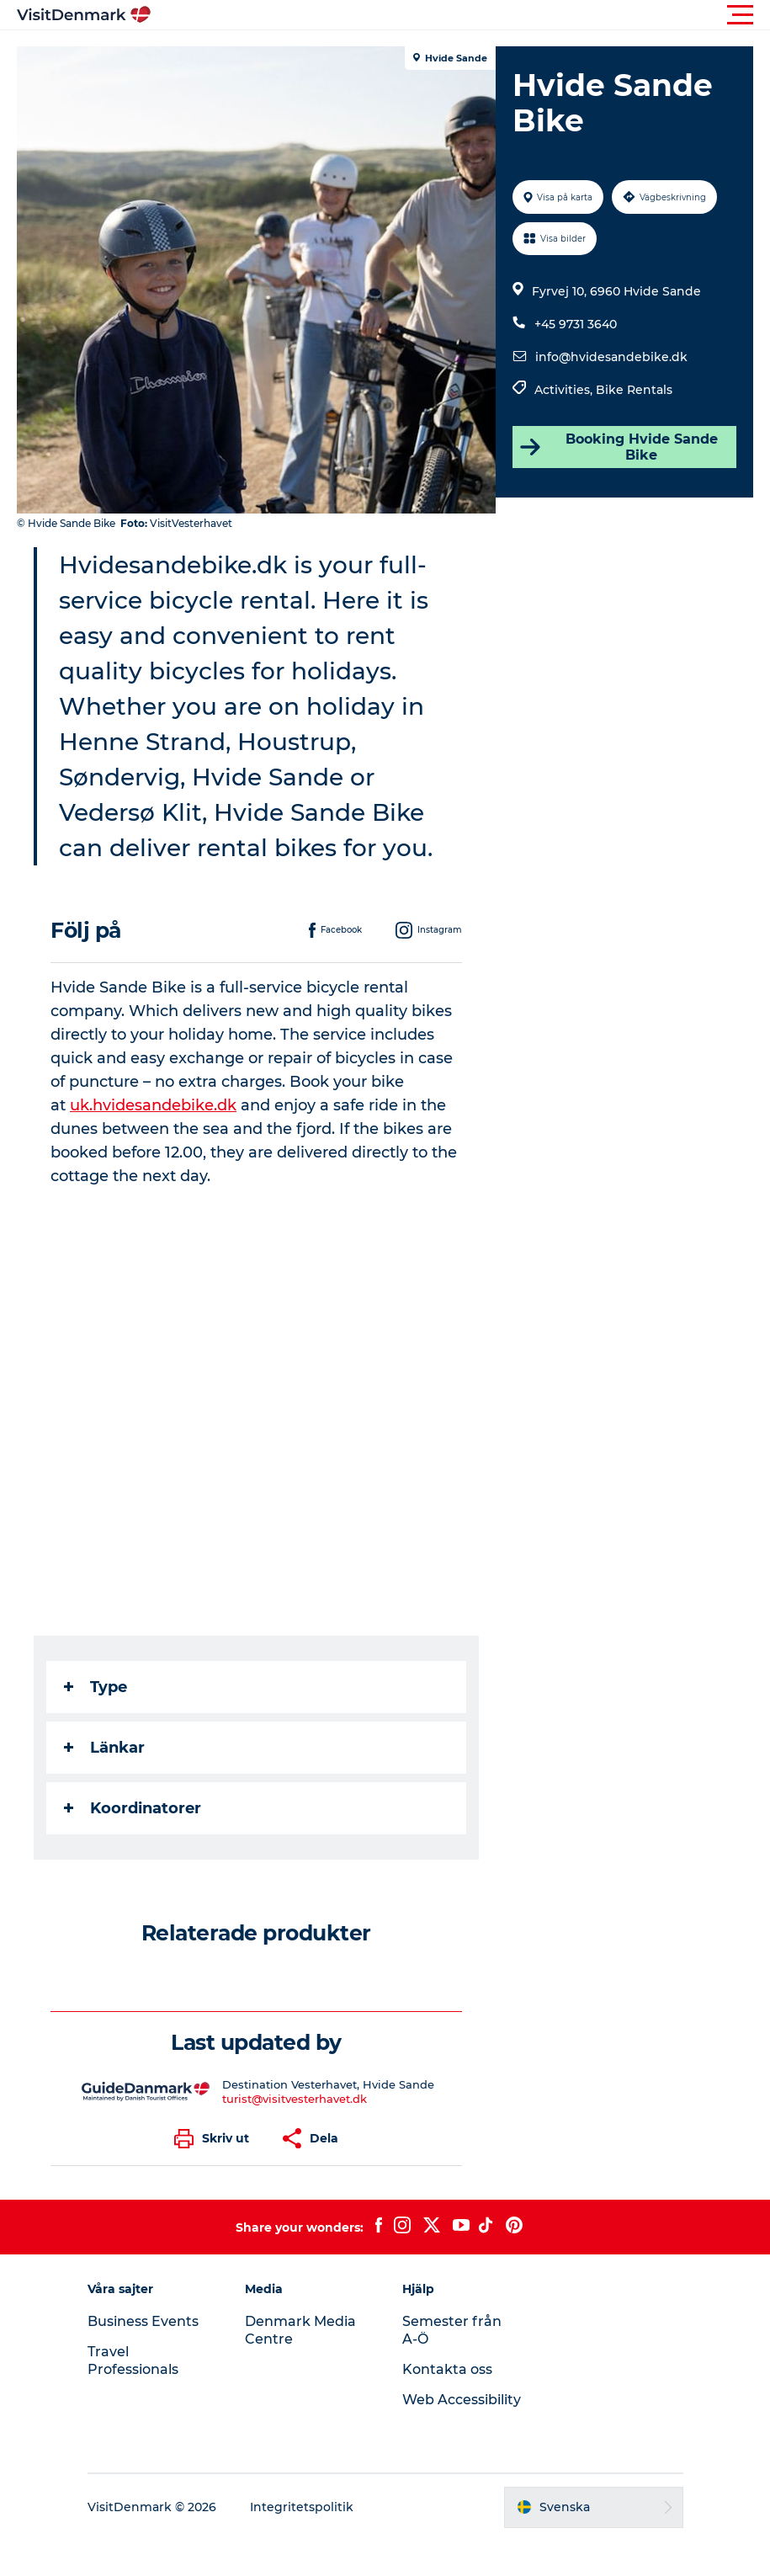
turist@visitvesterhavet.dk (294, 2098)
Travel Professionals (133, 2360)
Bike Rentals (634, 389)
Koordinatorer (132, 1808)
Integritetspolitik (301, 2507)
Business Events (143, 2321)
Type (95, 1687)
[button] (460, 15)
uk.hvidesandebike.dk (153, 1105)
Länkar (104, 1747)
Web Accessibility (461, 2400)
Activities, (565, 389)
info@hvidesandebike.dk (611, 357)
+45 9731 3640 (575, 324)
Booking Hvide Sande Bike (618, 447)
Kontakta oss (447, 2369)
